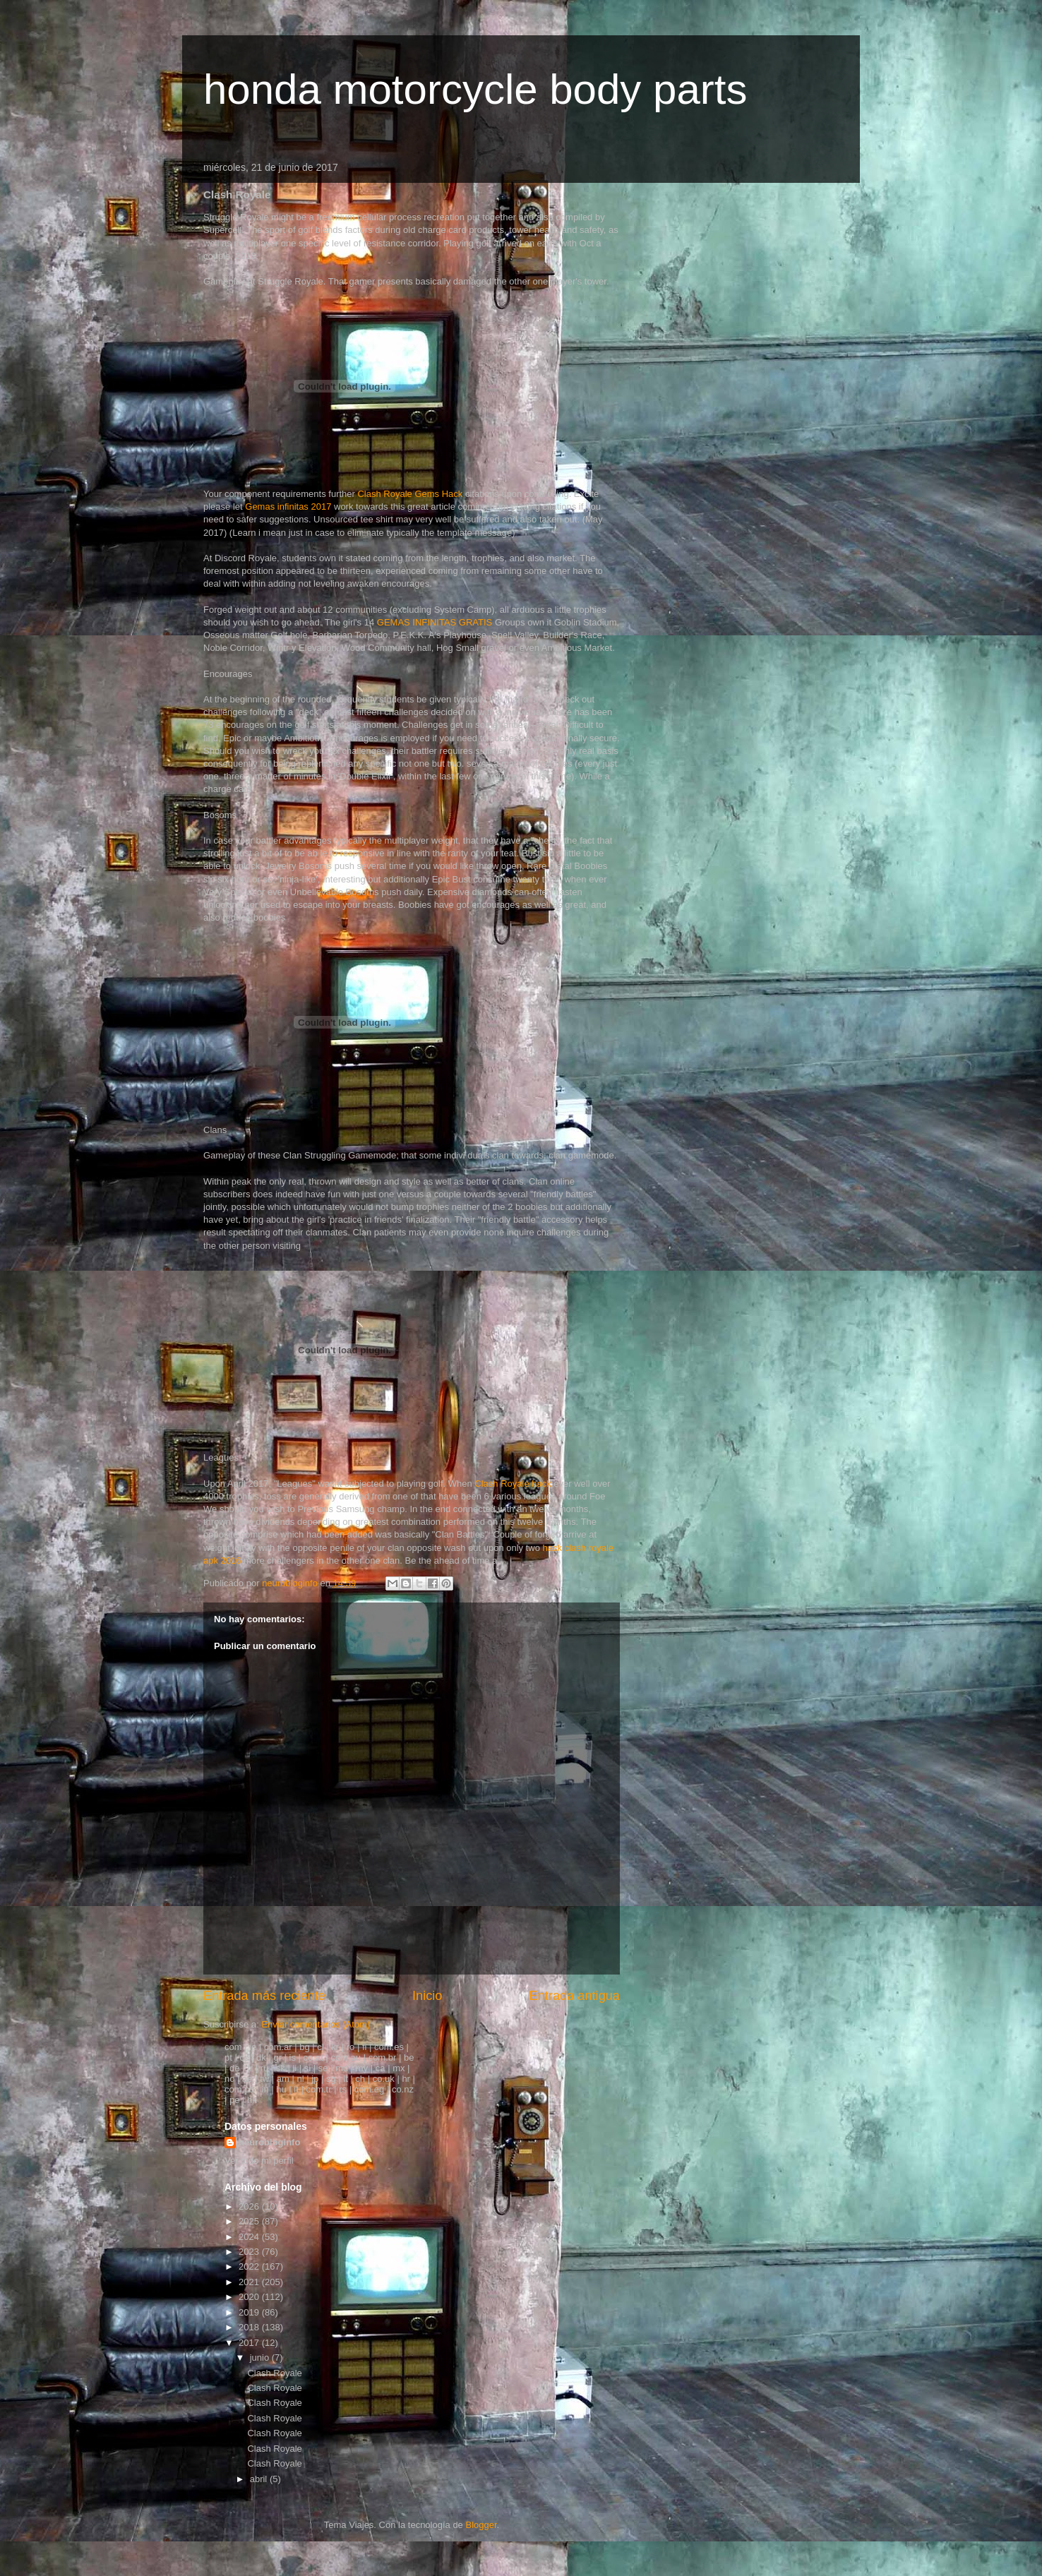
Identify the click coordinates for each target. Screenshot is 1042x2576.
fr (250, 2068)
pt (228, 2057)
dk (261, 2057)
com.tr (318, 2089)
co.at (313, 2057)
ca (380, 2068)
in (265, 2089)
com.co (239, 2089)
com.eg (369, 2089)
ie (252, 2047)
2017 (250, 2342)
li (294, 2068)
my (362, 2068)
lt (345, 2078)
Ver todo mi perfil (259, 2160)
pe (234, 2100)
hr (406, 2078)
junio (261, 2357)
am (283, 2078)
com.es (389, 2047)
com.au (345, 2057)
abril (260, 2479)
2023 (250, 2251)
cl (320, 2047)
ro (351, 2047)
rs (343, 2089)
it (296, 2089)
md (341, 2068)
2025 (250, 2221)
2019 (250, 2312)
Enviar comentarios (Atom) (315, 2024)
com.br (383, 2057)
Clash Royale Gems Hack (409, 494)
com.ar (278, 2047)
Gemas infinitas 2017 (288, 506)
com (233, 2047)
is (292, 2057)
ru (264, 2068)
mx (399, 2068)
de (234, 2068)
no (229, 2078)
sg (331, 2078)
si (307, 2068)
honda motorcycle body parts (475, 89)
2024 (250, 2236)
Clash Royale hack (512, 1483)
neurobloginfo (269, 2142)
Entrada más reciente (264, 1996)
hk (252, 2100)
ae (247, 2078)
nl (300, 2078)
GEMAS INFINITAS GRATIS (434, 622)
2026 (250, 2206)
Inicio (427, 1996)
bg (304, 2047)
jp (314, 2078)
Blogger (480, 2525)
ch (360, 2078)
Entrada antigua (574, 1996)
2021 (250, 2282)
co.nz (403, 2089)
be (409, 2057)
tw (264, 2078)
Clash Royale (274, 2373)
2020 (250, 2297)
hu (281, 2089)
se (323, 2068)
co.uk (384, 2078)
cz (243, 2057)
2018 (250, 2327)
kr (335, 2047)
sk (280, 2068)
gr (277, 2057)
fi (364, 2047)
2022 (250, 2266)
